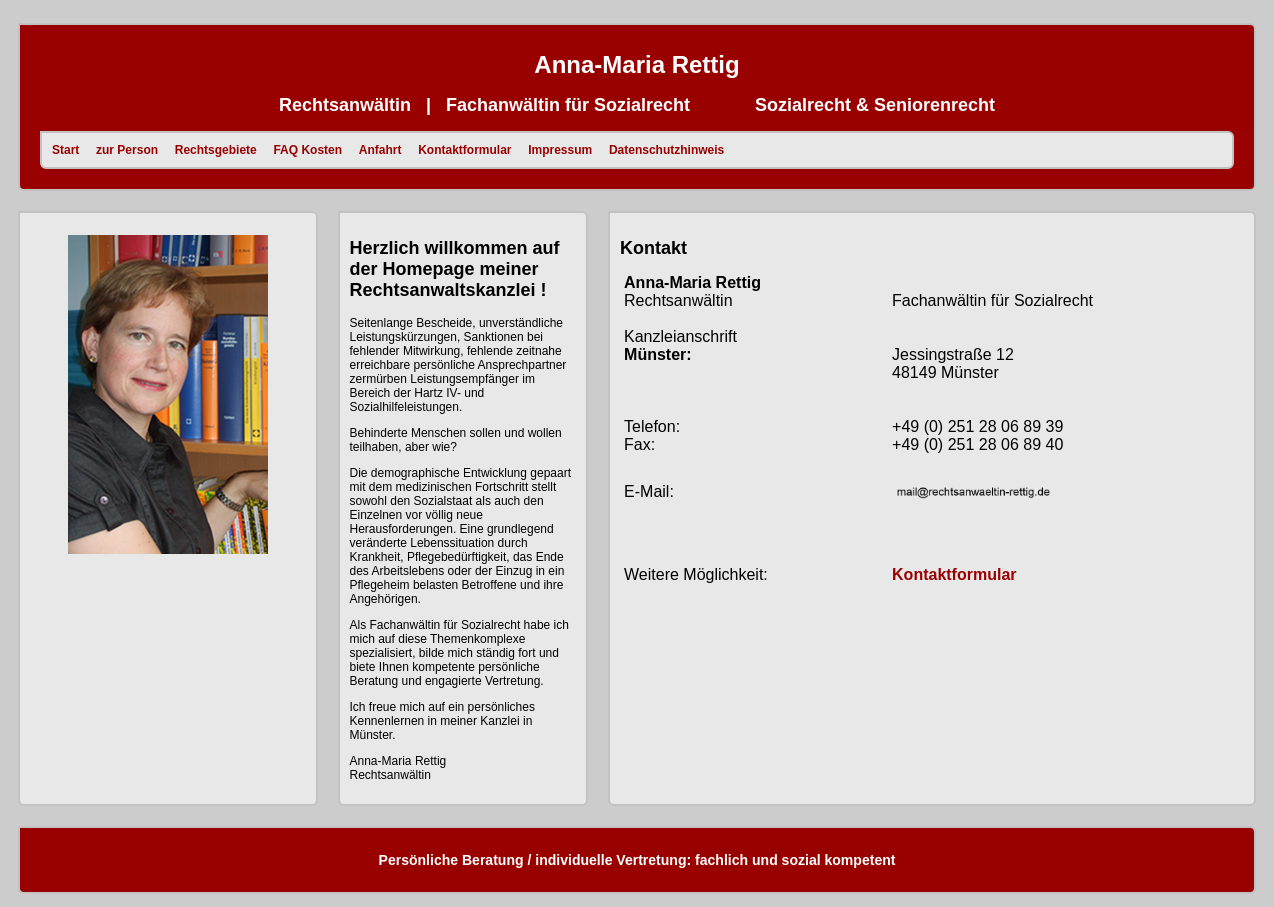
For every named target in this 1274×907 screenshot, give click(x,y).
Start (67, 150)
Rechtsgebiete (217, 150)
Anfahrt (382, 150)
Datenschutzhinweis (668, 150)
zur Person (128, 150)
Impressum (561, 150)
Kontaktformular (466, 150)
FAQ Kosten (309, 150)
